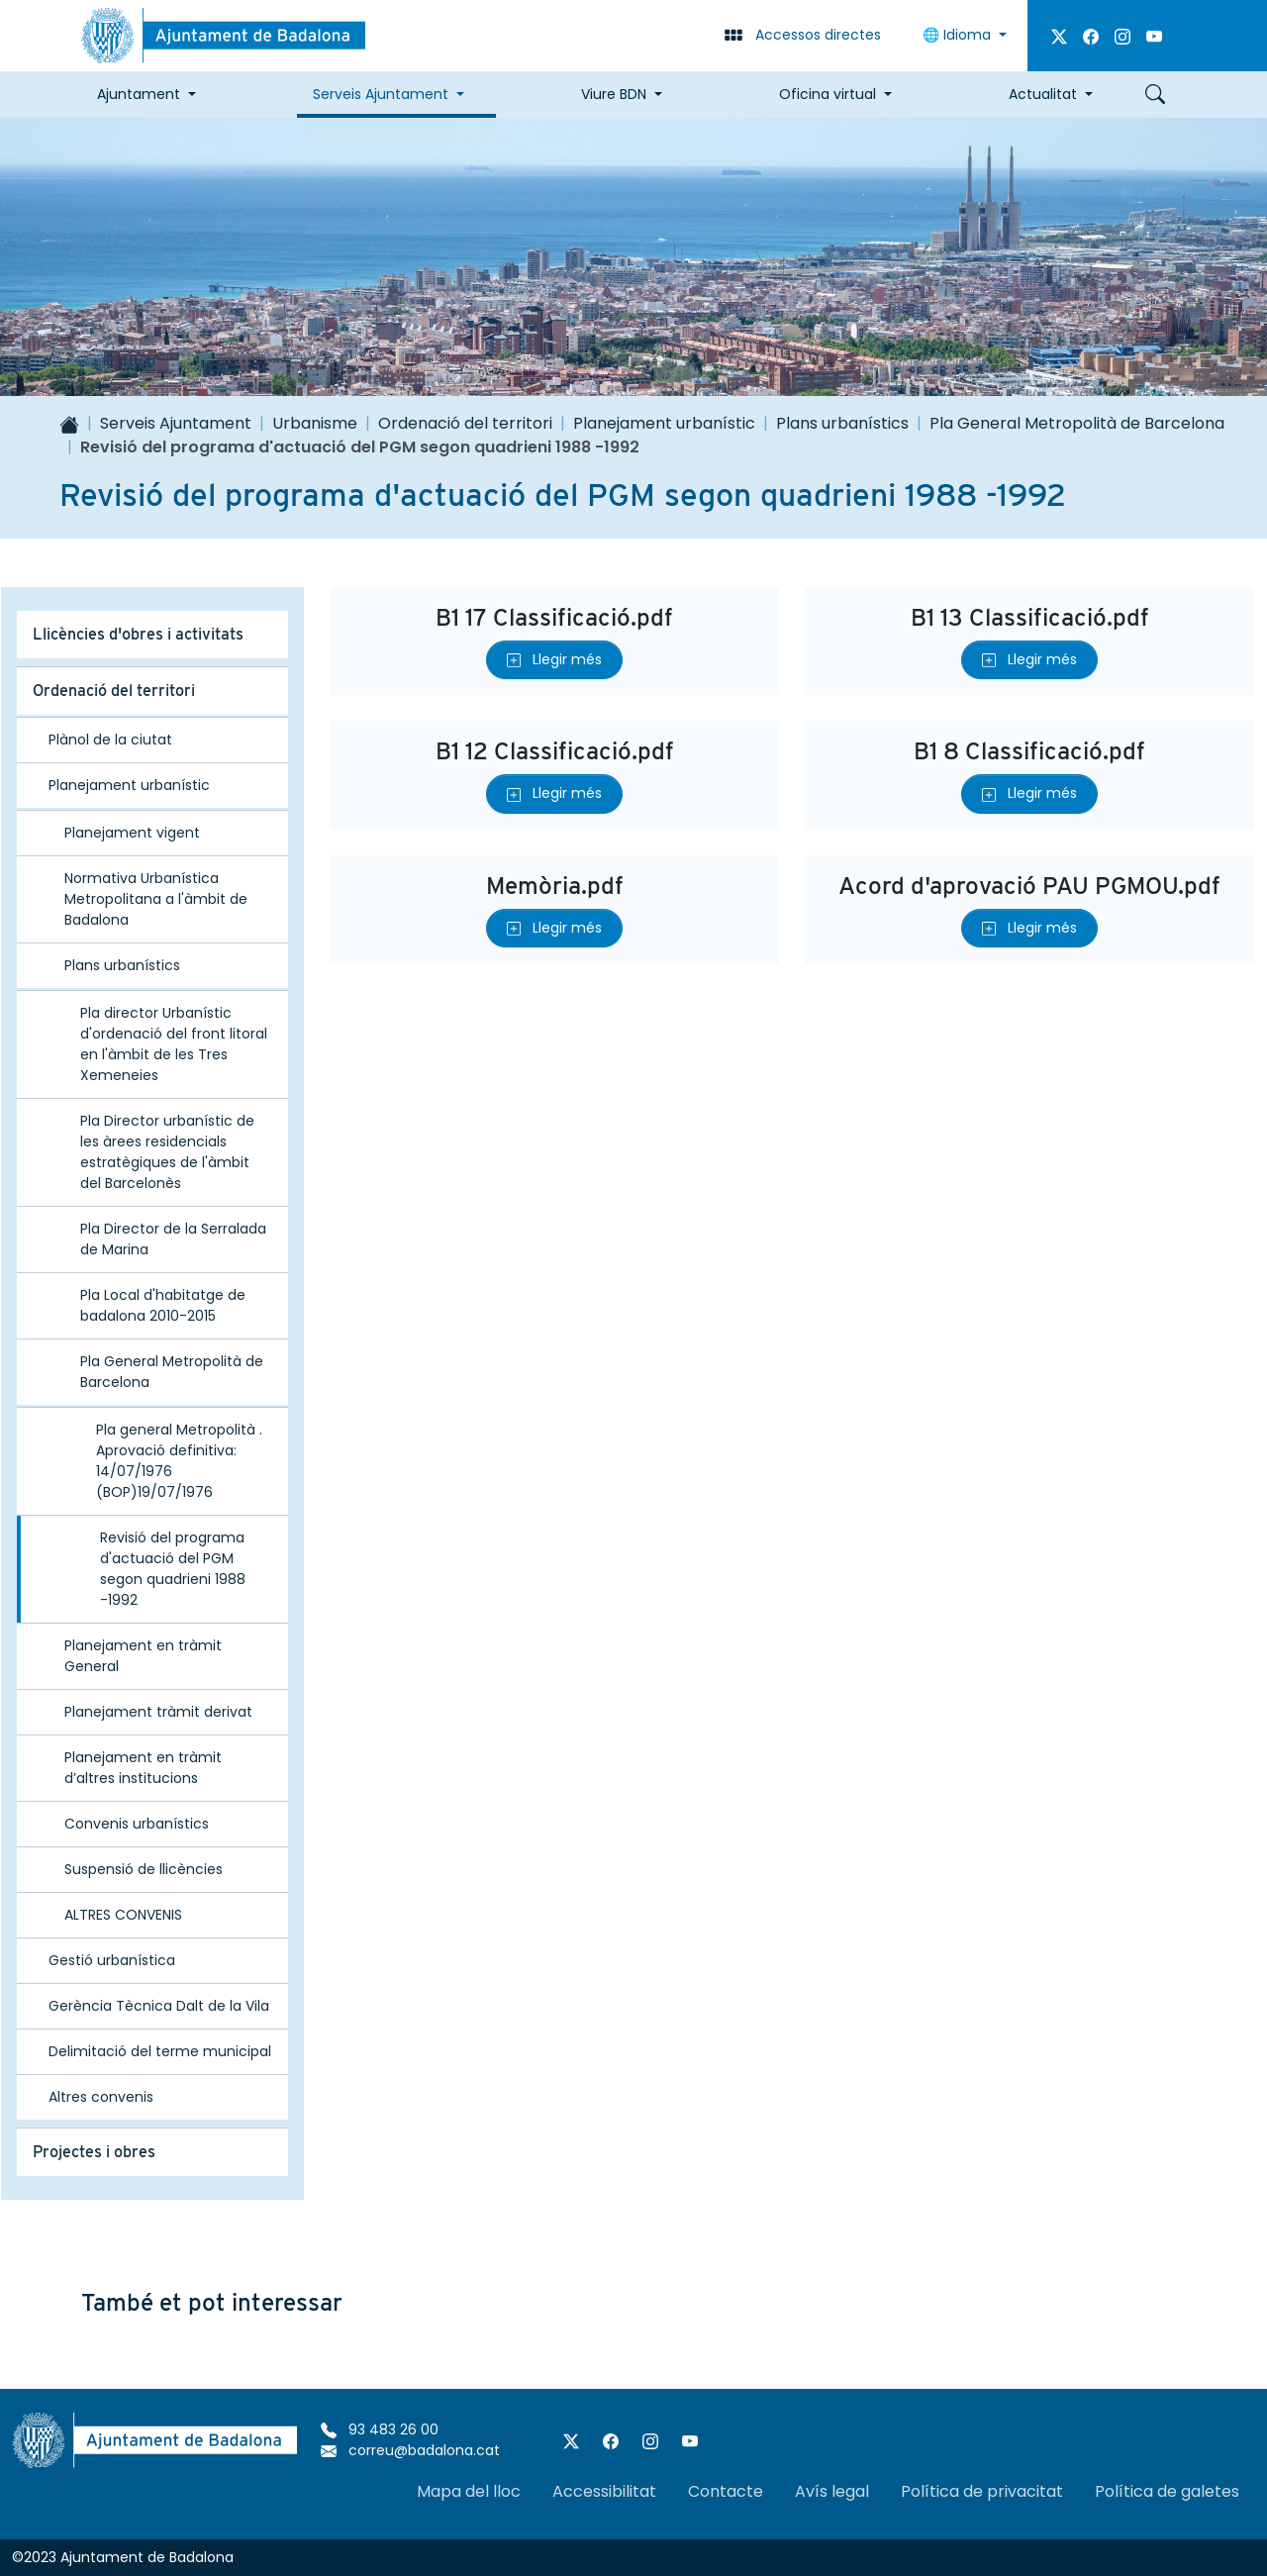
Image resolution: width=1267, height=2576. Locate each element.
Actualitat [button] (1043, 94)
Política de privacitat (982, 2491)
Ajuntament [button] (138, 94)
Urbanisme (314, 423)
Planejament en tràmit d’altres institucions (143, 1767)
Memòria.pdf (555, 885)
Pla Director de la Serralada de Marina (173, 1239)
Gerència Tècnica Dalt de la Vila (159, 2006)
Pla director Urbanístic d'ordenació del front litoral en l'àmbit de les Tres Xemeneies (173, 1044)
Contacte (725, 2491)
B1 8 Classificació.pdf (1029, 751)
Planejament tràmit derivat (158, 1712)
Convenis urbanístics (136, 1823)
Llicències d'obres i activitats (138, 634)
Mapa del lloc (469, 2491)
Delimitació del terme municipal (160, 2051)
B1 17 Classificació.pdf (554, 617)
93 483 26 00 (380, 2429)
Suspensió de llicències (143, 1869)
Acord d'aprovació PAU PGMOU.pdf (1029, 885)
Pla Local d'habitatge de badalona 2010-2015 (162, 1305)
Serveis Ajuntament (175, 423)
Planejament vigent (132, 832)
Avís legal (832, 2491)
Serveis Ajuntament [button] (380, 94)
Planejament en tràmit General (143, 1655)
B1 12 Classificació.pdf (555, 751)
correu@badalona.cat (410, 2450)
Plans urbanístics (842, 423)
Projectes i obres (94, 2151)
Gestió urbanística (112, 1960)
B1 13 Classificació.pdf (1030, 617)
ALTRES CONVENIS (123, 1915)
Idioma (959, 35)
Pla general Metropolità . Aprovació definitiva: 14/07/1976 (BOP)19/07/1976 (179, 1461)
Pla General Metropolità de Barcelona (1076, 423)
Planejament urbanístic (664, 423)
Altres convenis (101, 2097)
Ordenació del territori (465, 423)
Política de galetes (1167, 2491)
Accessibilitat (604, 2491)
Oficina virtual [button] (827, 94)
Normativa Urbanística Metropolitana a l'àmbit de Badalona (155, 899)
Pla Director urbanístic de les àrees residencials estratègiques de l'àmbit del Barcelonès (167, 1152)
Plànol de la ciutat (110, 739)
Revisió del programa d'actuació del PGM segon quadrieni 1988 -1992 (172, 1569)
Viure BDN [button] (613, 94)
